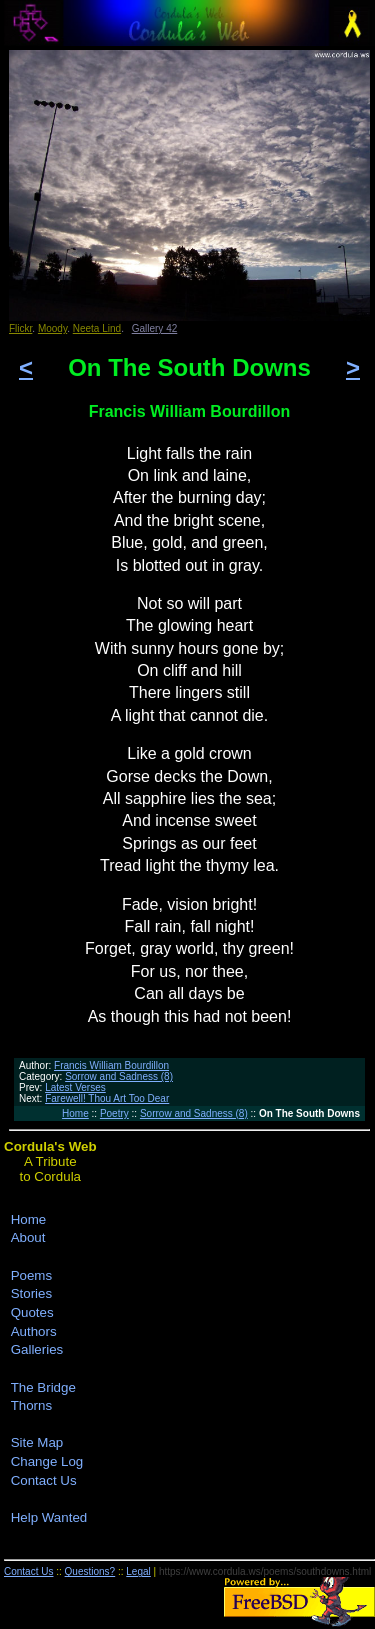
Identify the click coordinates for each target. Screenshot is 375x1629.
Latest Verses (75, 1087)
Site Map (37, 1442)
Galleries (37, 1349)
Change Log (47, 1461)
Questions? (90, 1571)
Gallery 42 (155, 328)
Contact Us (44, 1480)
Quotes (32, 1312)
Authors (34, 1331)
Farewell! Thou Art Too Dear (107, 1098)
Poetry (114, 1113)
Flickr (20, 328)
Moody (52, 328)
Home (75, 1113)
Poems (31, 1275)
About (28, 1237)
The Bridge (43, 1387)
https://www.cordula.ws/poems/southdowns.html (265, 1571)
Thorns (31, 1405)
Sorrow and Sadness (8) (119, 1076)
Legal (138, 1571)
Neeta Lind (97, 328)
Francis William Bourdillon (111, 1065)
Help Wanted (49, 1517)
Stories (31, 1293)
